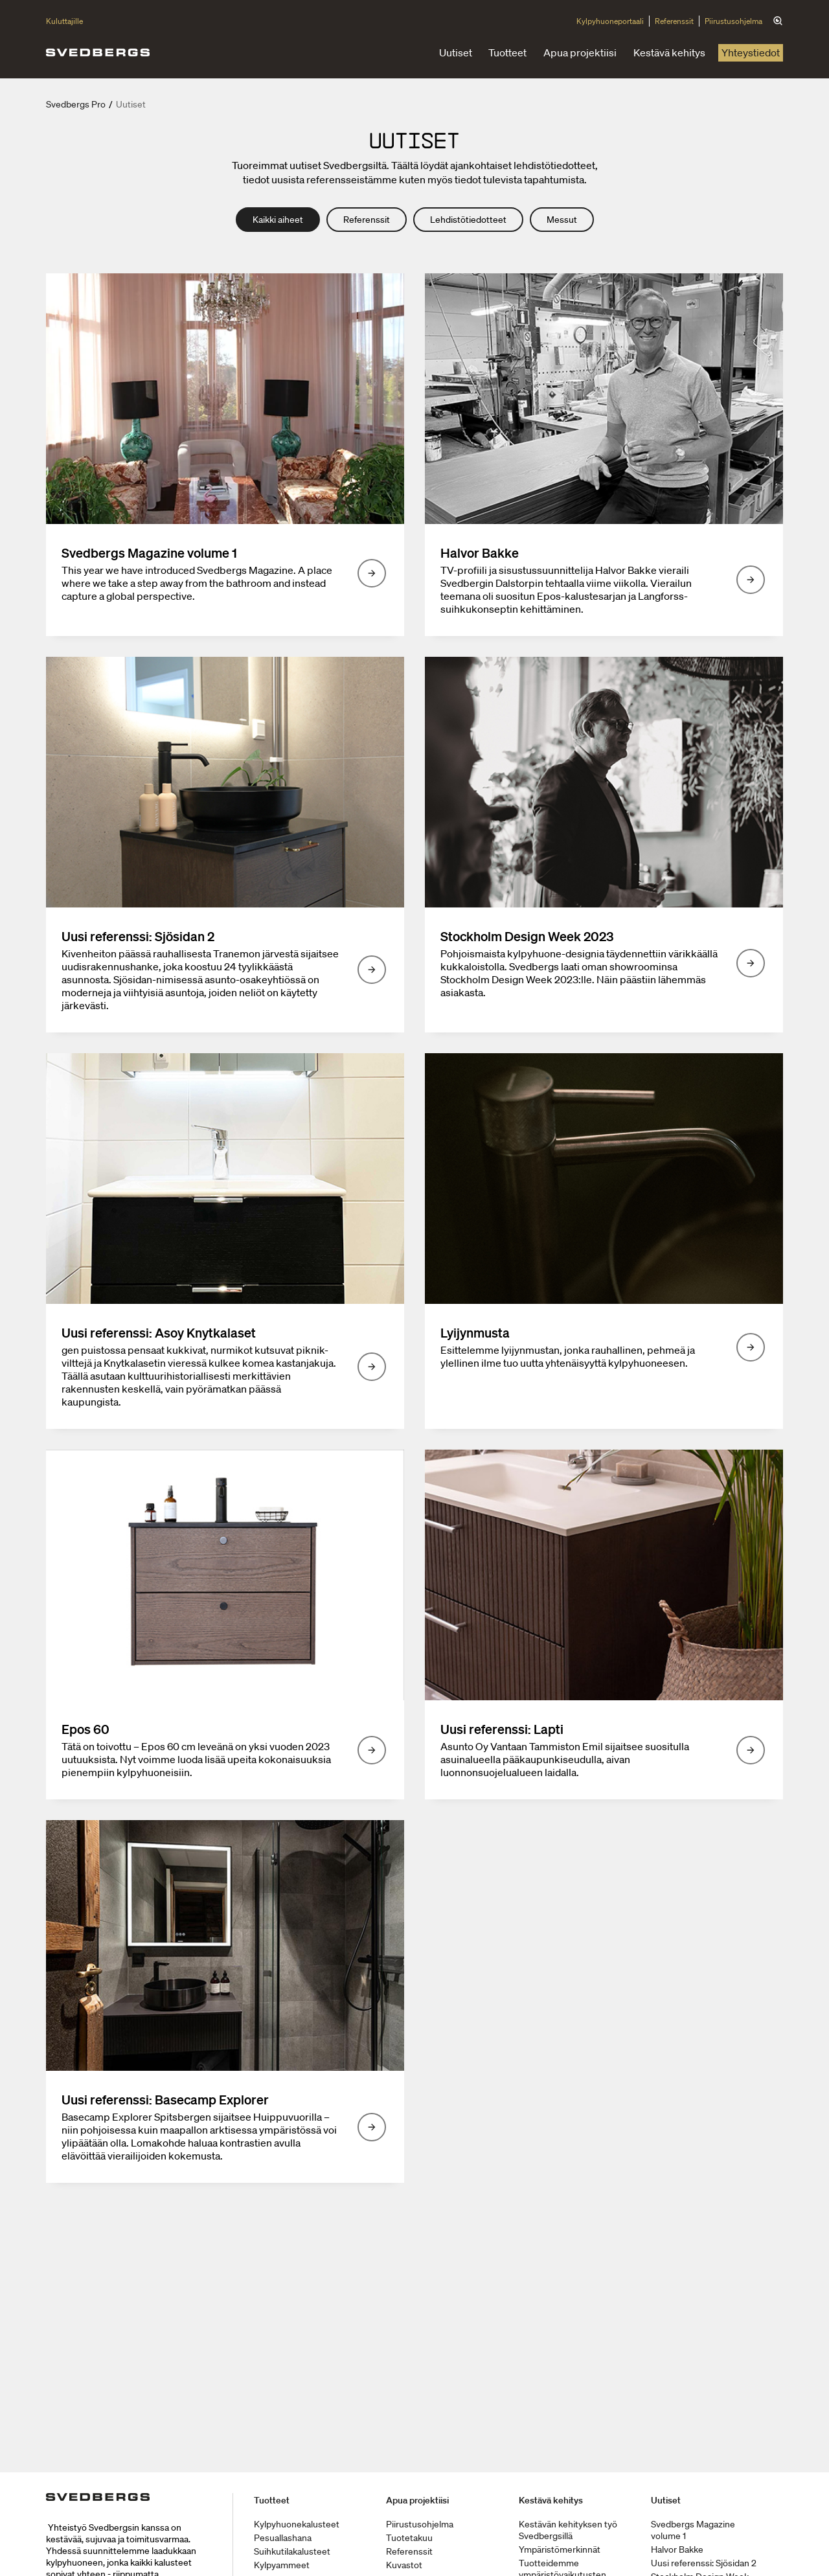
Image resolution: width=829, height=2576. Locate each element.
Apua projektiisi (580, 52)
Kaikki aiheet (278, 219)
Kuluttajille (64, 21)
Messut (562, 219)
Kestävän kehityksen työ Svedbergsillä (568, 2530)
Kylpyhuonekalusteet (296, 2524)
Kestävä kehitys (669, 52)
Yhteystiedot (750, 52)
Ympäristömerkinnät (559, 2549)
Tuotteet (507, 52)
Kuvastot (404, 2565)
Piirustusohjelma (733, 21)
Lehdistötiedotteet (468, 219)
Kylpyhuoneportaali (610, 21)
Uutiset (455, 52)
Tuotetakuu (409, 2538)
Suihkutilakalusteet (292, 2551)
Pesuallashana (283, 2538)
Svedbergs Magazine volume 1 (693, 2530)
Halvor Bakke (677, 2549)
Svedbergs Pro (76, 104)
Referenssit (674, 21)
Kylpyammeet (282, 2565)
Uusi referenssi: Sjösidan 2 (703, 2563)
